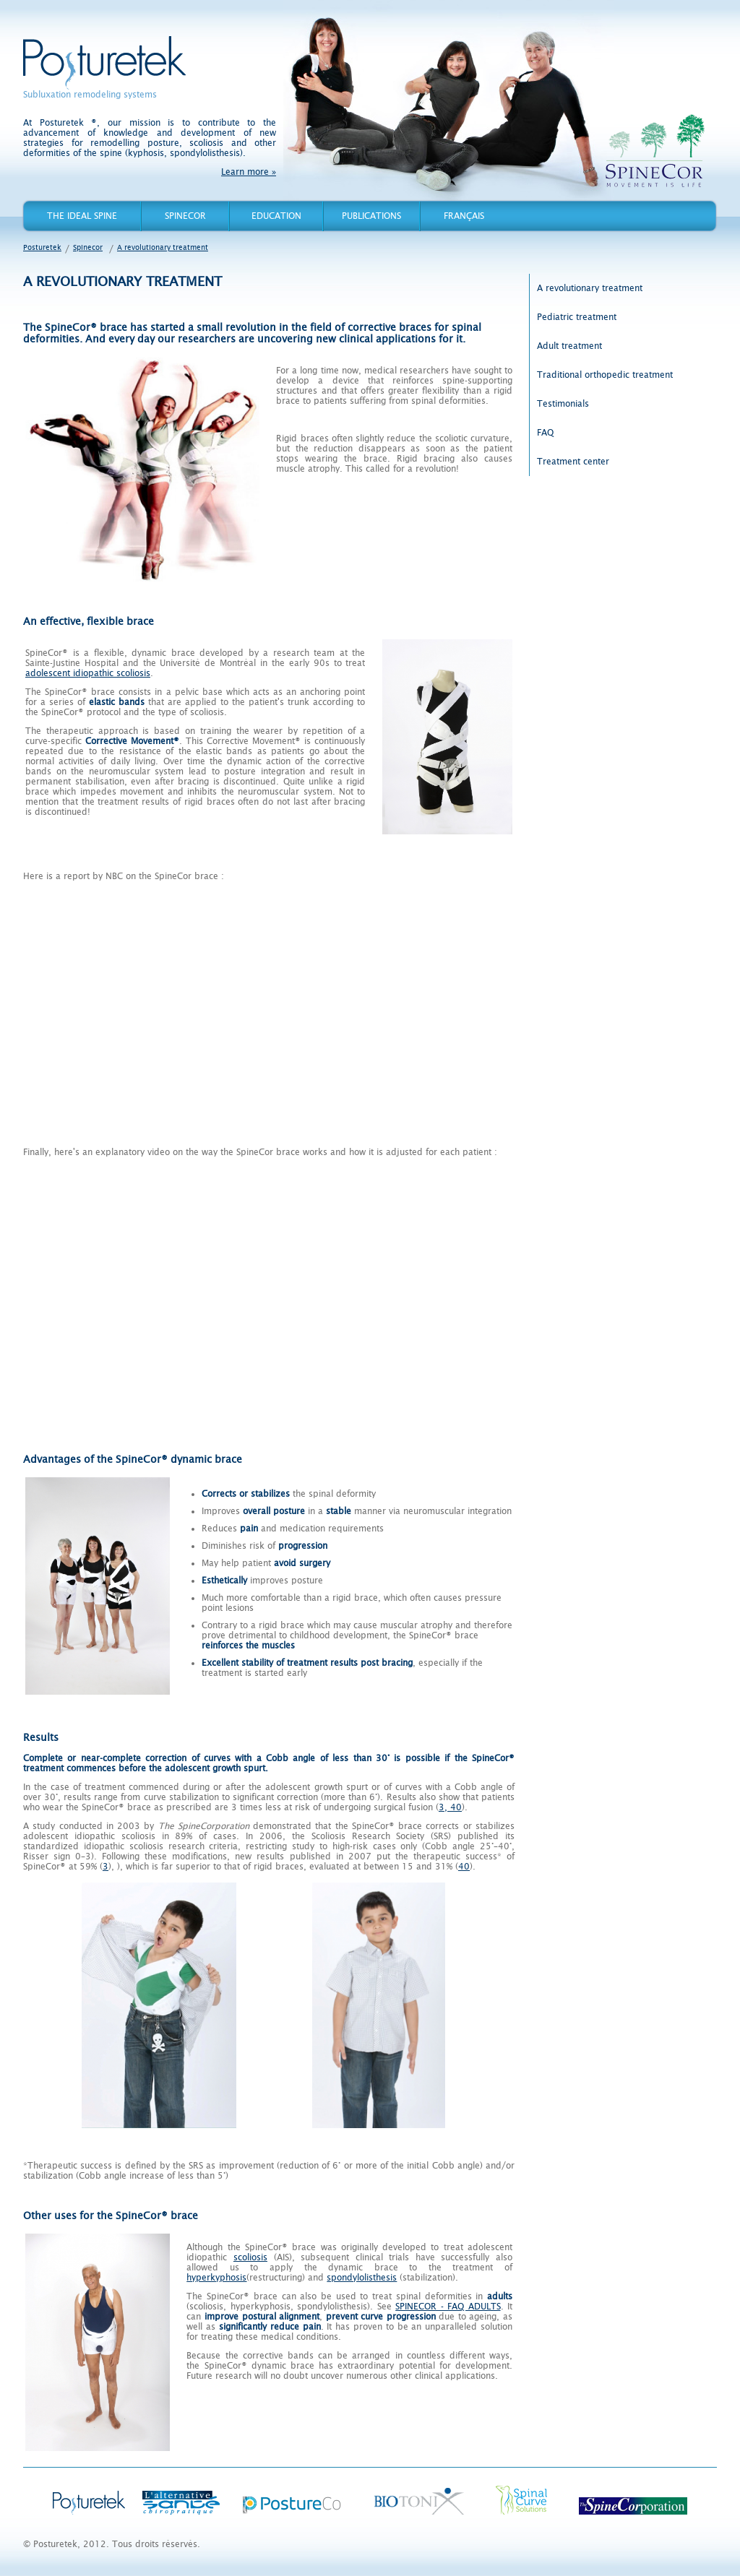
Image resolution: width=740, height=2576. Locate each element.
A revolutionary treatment (162, 247)
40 (464, 1867)
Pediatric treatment (576, 317)
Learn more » (248, 172)
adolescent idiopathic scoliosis (87, 673)
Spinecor (185, 216)
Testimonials (563, 404)
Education (276, 216)
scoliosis (250, 2257)
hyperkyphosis (216, 2278)
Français (464, 216)
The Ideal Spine (82, 216)
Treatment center (573, 462)
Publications (371, 216)
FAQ (545, 433)
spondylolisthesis (362, 2278)
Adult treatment (569, 346)
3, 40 (450, 1807)
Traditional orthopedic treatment (605, 375)
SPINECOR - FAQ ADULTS (447, 2306)
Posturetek (104, 63)
